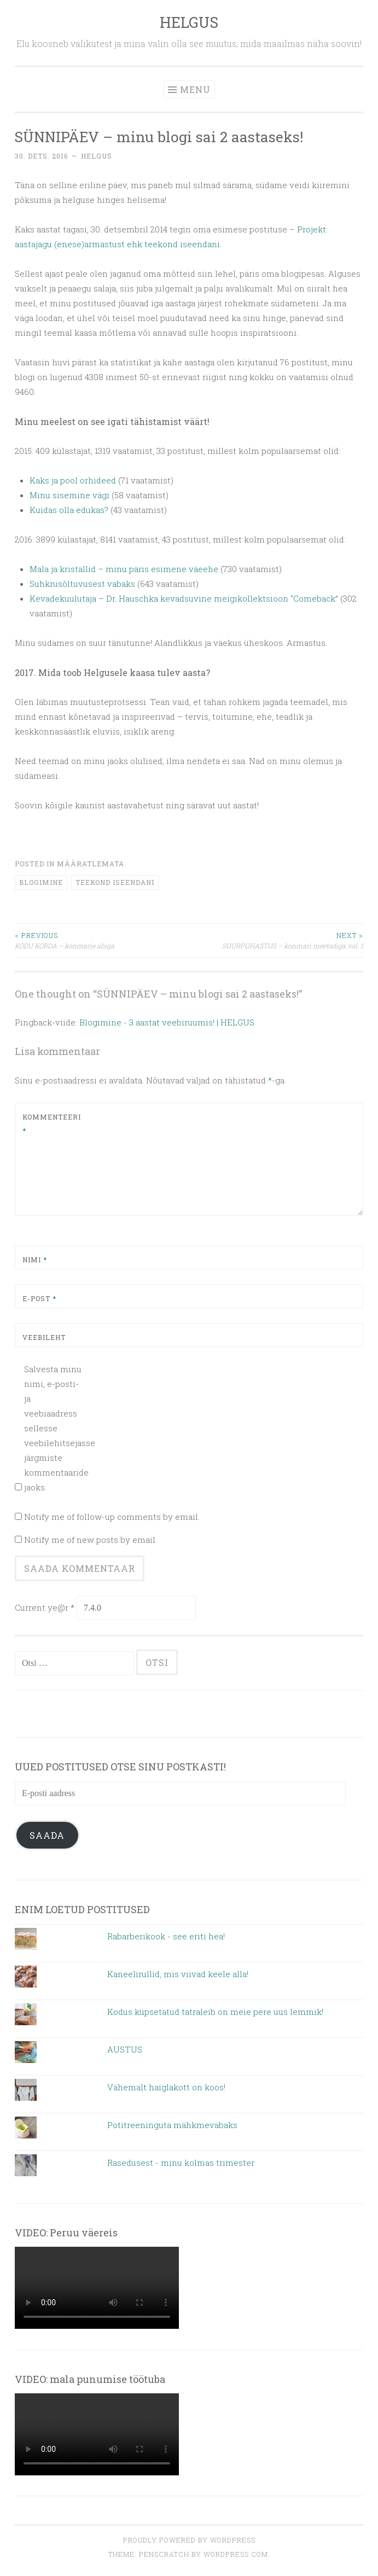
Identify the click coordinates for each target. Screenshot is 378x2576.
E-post (39, 1298)
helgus (96, 155)
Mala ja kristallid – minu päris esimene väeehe (125, 568)
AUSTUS (124, 2049)
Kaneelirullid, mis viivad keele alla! (177, 1973)
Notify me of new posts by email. (90, 1539)
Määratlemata (90, 863)
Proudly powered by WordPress (189, 2540)
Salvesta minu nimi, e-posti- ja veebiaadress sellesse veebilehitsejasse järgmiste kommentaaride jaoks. (54, 1428)
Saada (47, 1835)
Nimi (34, 1259)
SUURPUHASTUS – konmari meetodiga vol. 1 (276, 939)
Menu (195, 89)
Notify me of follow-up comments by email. (112, 1516)
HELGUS (189, 22)
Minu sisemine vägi (69, 494)
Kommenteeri (48, 1123)
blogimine (41, 882)
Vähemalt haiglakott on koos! (166, 2087)
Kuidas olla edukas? (69, 509)
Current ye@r (44, 1607)
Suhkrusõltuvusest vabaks (82, 583)
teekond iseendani (114, 882)
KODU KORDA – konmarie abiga (102, 939)
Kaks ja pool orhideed (73, 480)
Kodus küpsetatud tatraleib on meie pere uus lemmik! (215, 2011)
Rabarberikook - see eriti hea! (166, 1936)
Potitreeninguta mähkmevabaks (172, 2124)
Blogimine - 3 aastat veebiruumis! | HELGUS (166, 1022)
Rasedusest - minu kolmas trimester (180, 2162)
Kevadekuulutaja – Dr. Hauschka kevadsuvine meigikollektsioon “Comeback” (185, 598)
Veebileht (44, 1337)
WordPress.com (235, 2554)
